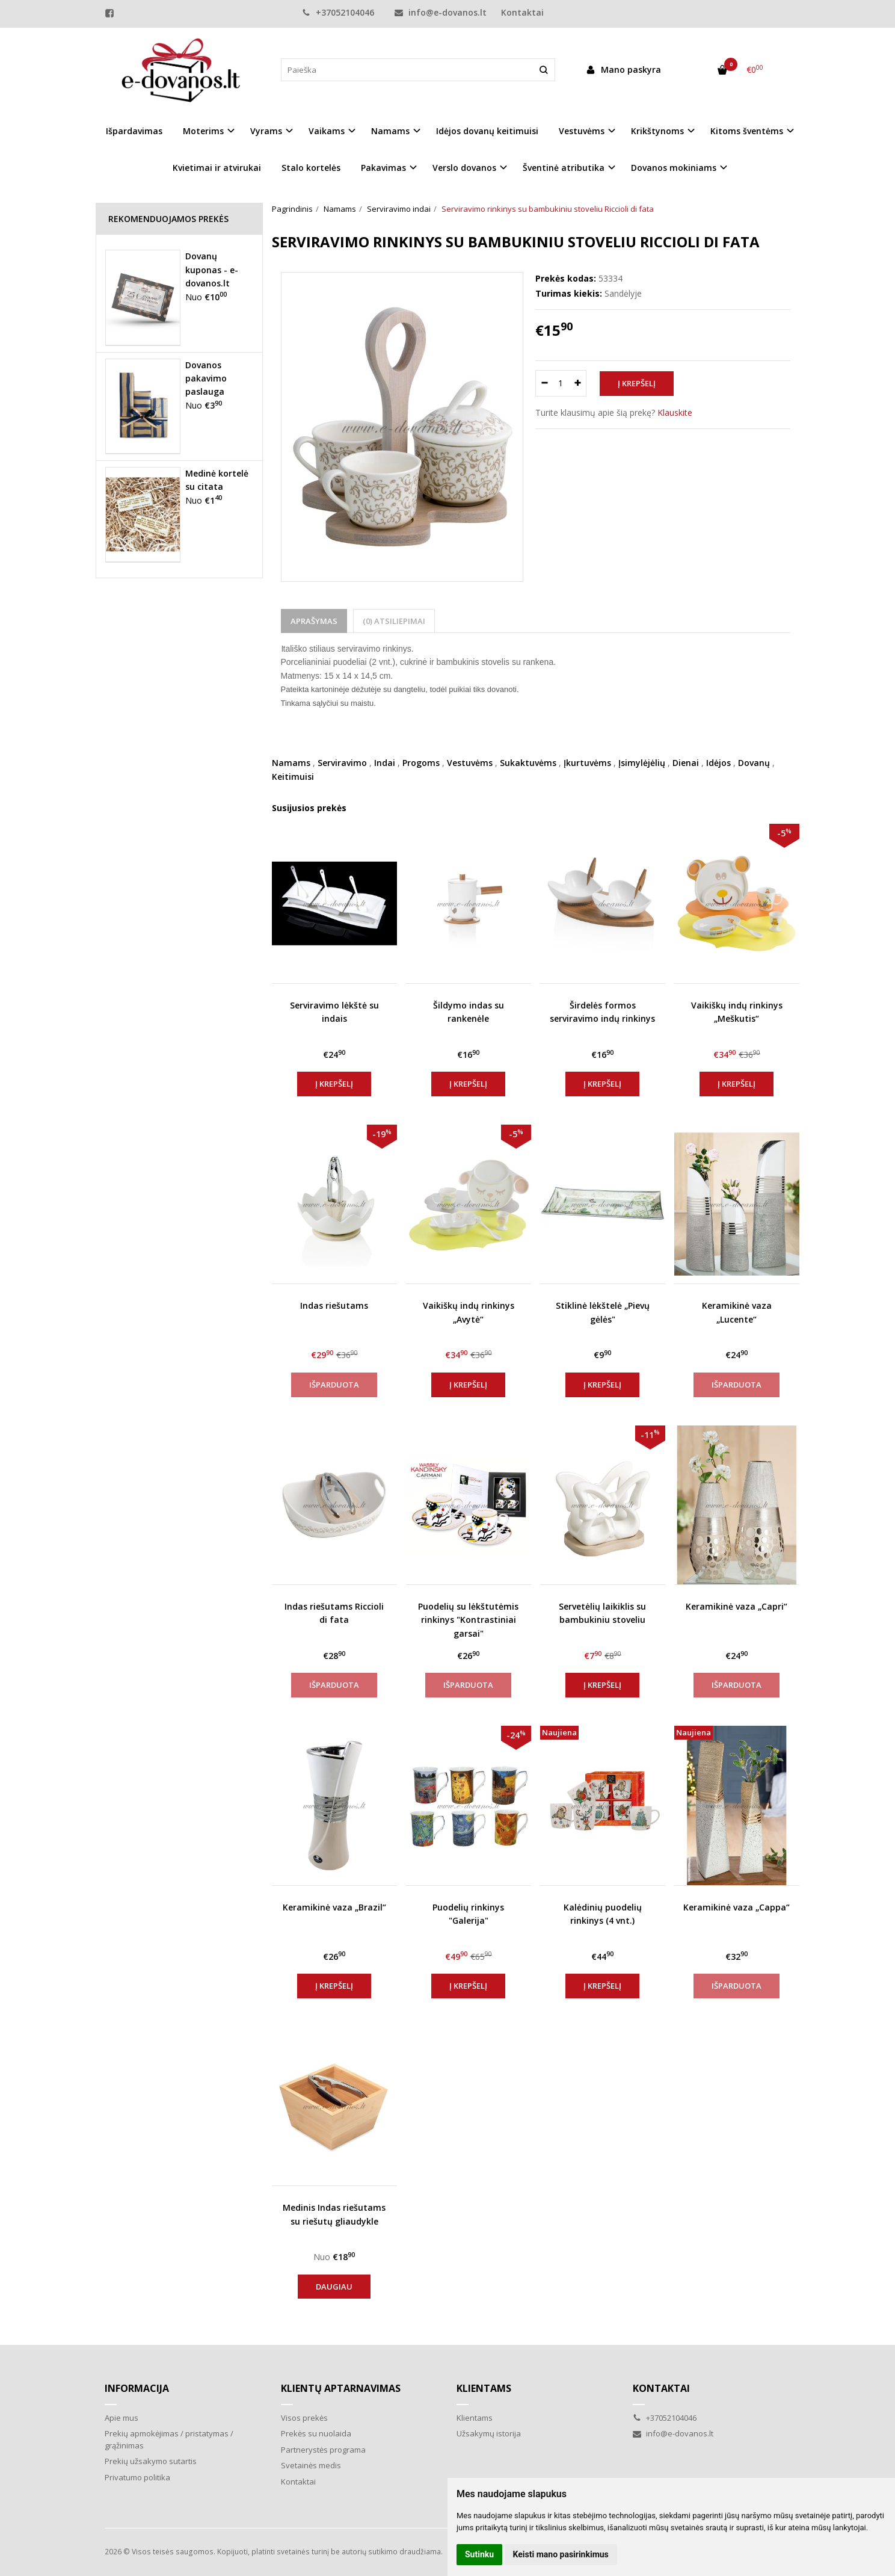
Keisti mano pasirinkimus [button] (561, 2554)
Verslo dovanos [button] (464, 167)
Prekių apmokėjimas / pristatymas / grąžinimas (169, 2439)
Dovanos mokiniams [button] (673, 167)
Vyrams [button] (266, 131)
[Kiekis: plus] (577, 383)
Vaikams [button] (327, 131)
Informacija (137, 2388)
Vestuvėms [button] (581, 131)
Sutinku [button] (479, 2554)
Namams (291, 762)
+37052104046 (338, 12)
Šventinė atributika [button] (563, 167)
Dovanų (754, 762)
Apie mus (121, 2417)
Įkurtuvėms (587, 762)
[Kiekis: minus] (544, 383)
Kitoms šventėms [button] (746, 131)
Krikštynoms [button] (657, 131)
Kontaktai (522, 12)
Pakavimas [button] (383, 167)
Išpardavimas (134, 131)
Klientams (484, 2388)
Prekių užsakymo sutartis (151, 2461)
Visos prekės (304, 2417)
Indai (384, 762)
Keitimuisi (293, 776)
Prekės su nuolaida (316, 2433)
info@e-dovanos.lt (441, 12)
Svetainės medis (311, 2465)
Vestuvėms (470, 762)
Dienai (685, 762)
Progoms (421, 762)
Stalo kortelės (310, 167)
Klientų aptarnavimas (341, 2388)
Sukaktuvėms (528, 762)
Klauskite (674, 412)
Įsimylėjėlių (641, 762)
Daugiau (334, 2286)
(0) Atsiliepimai (394, 621)
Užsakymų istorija (489, 2433)
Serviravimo (342, 762)
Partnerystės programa (323, 2449)
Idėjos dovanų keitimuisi (487, 131)
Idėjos (718, 762)
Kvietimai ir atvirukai (217, 167)
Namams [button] (390, 131)
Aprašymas (314, 621)
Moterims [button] (203, 131)
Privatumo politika (137, 2477)
